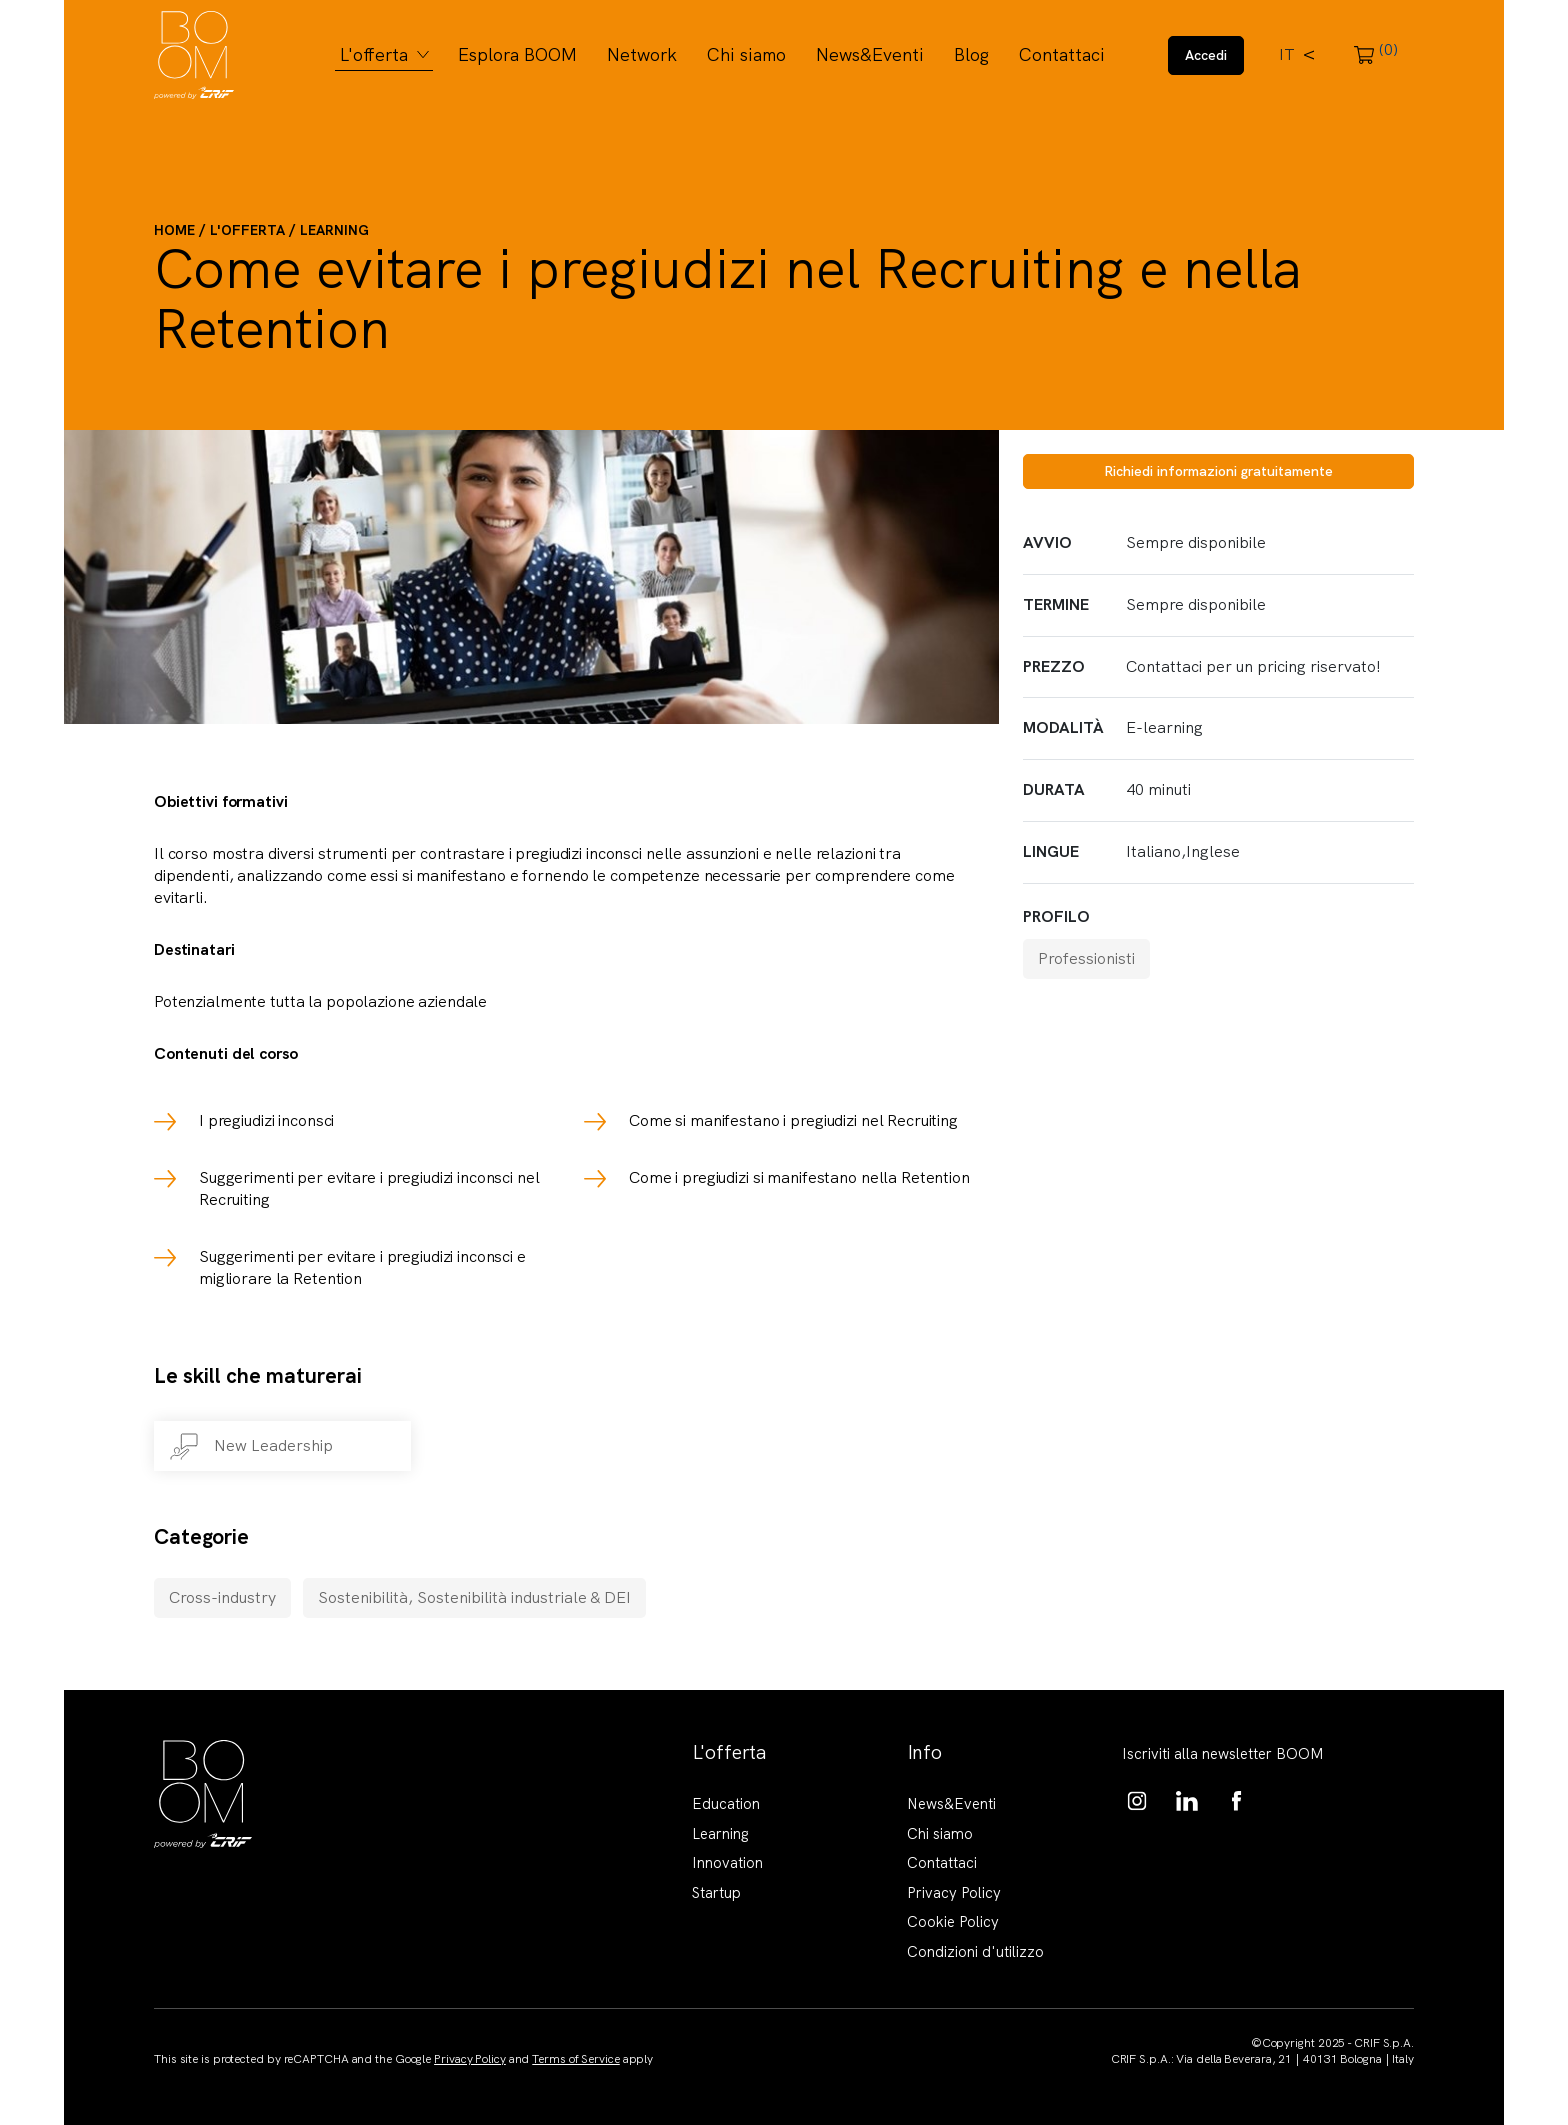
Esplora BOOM (517, 54)
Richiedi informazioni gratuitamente (1218, 471)
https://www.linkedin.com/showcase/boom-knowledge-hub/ (1187, 1801)
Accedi (1206, 55)
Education (726, 1804)
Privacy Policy (954, 1893)
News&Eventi (870, 54)
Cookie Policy (953, 1922)
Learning (334, 230)
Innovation (727, 1863)
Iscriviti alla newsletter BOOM (1223, 1754)
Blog (971, 54)
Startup (716, 1893)
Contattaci (1062, 54)
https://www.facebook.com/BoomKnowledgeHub (1237, 1801)
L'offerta (374, 54)
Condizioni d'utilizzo (975, 1952)
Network (642, 54)
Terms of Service (575, 2059)
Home (174, 230)
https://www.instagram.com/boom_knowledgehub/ (1137, 1801)
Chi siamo (746, 54)
